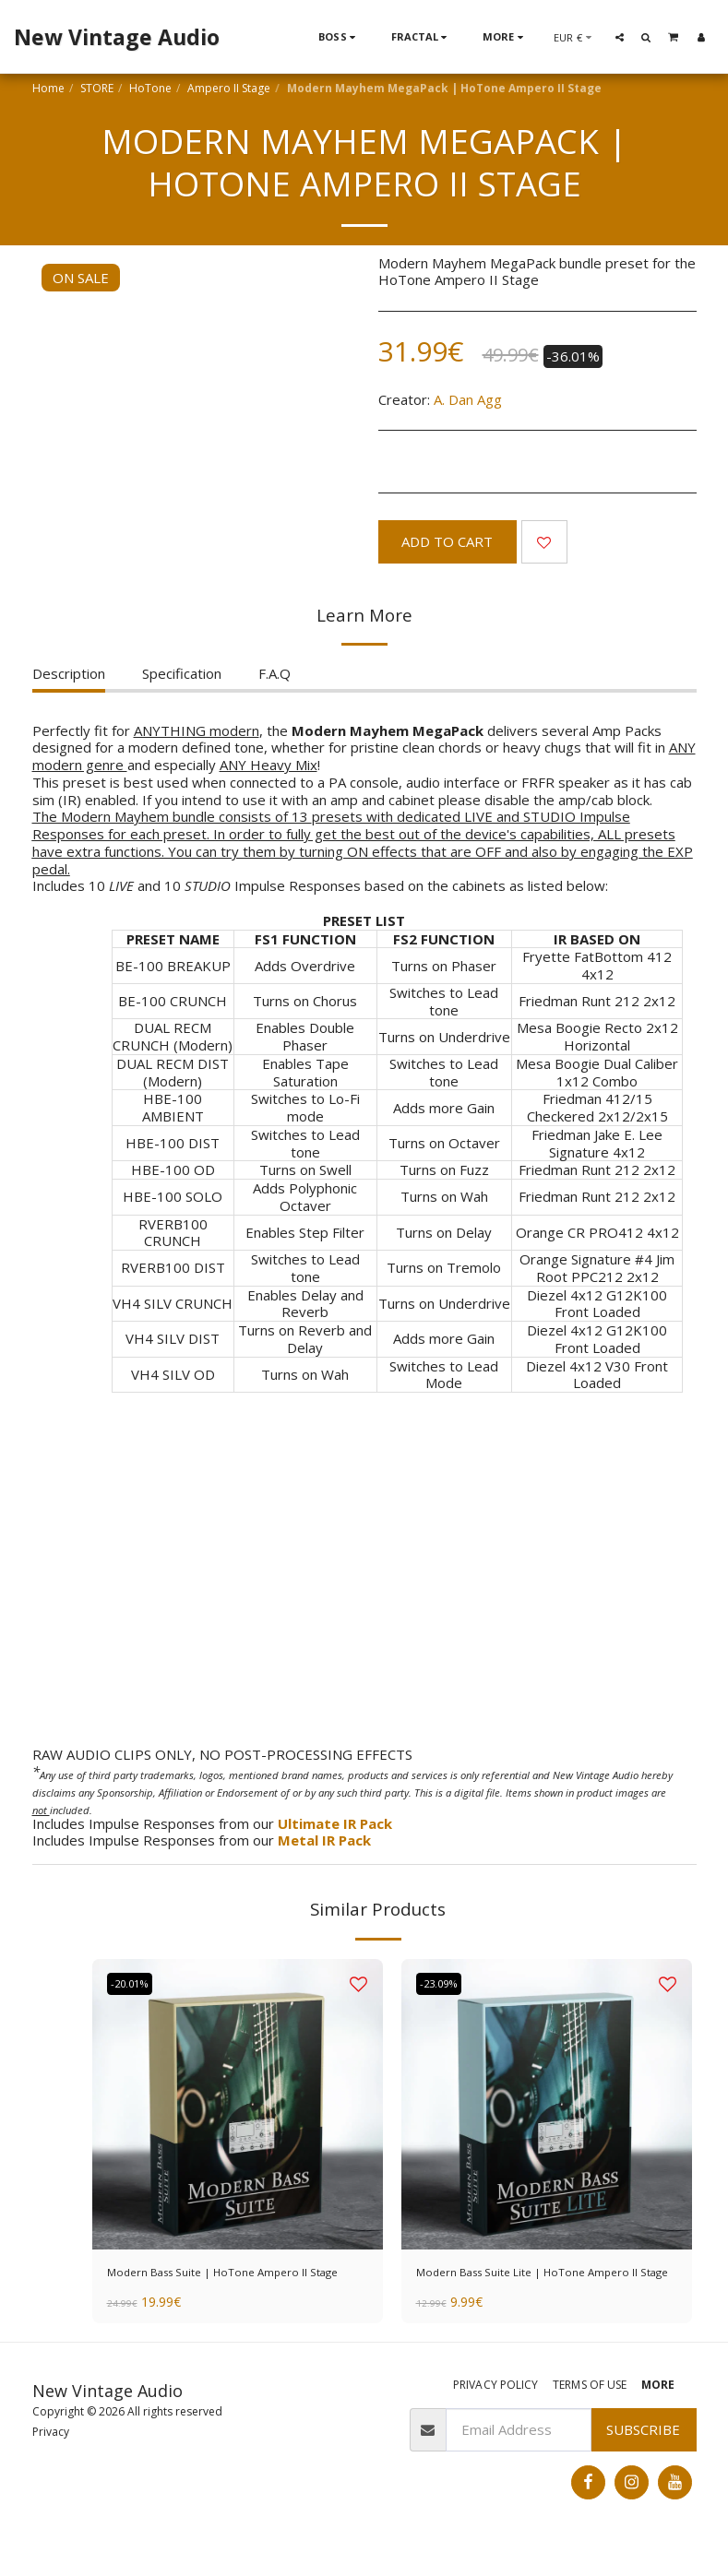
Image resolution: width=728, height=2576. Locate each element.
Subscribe (643, 2455)
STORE (96, 88)
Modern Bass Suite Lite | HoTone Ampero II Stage (524, 2285)
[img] (237, 2104)
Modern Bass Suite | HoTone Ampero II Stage (235, 2285)
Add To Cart (447, 541)
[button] (619, 36)
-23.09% (445, 1984)
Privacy (50, 2457)
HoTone (150, 88)
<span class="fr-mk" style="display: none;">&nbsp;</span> (364, 1576)
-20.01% (135, 1984)
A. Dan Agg (468, 399)
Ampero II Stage (228, 88)
